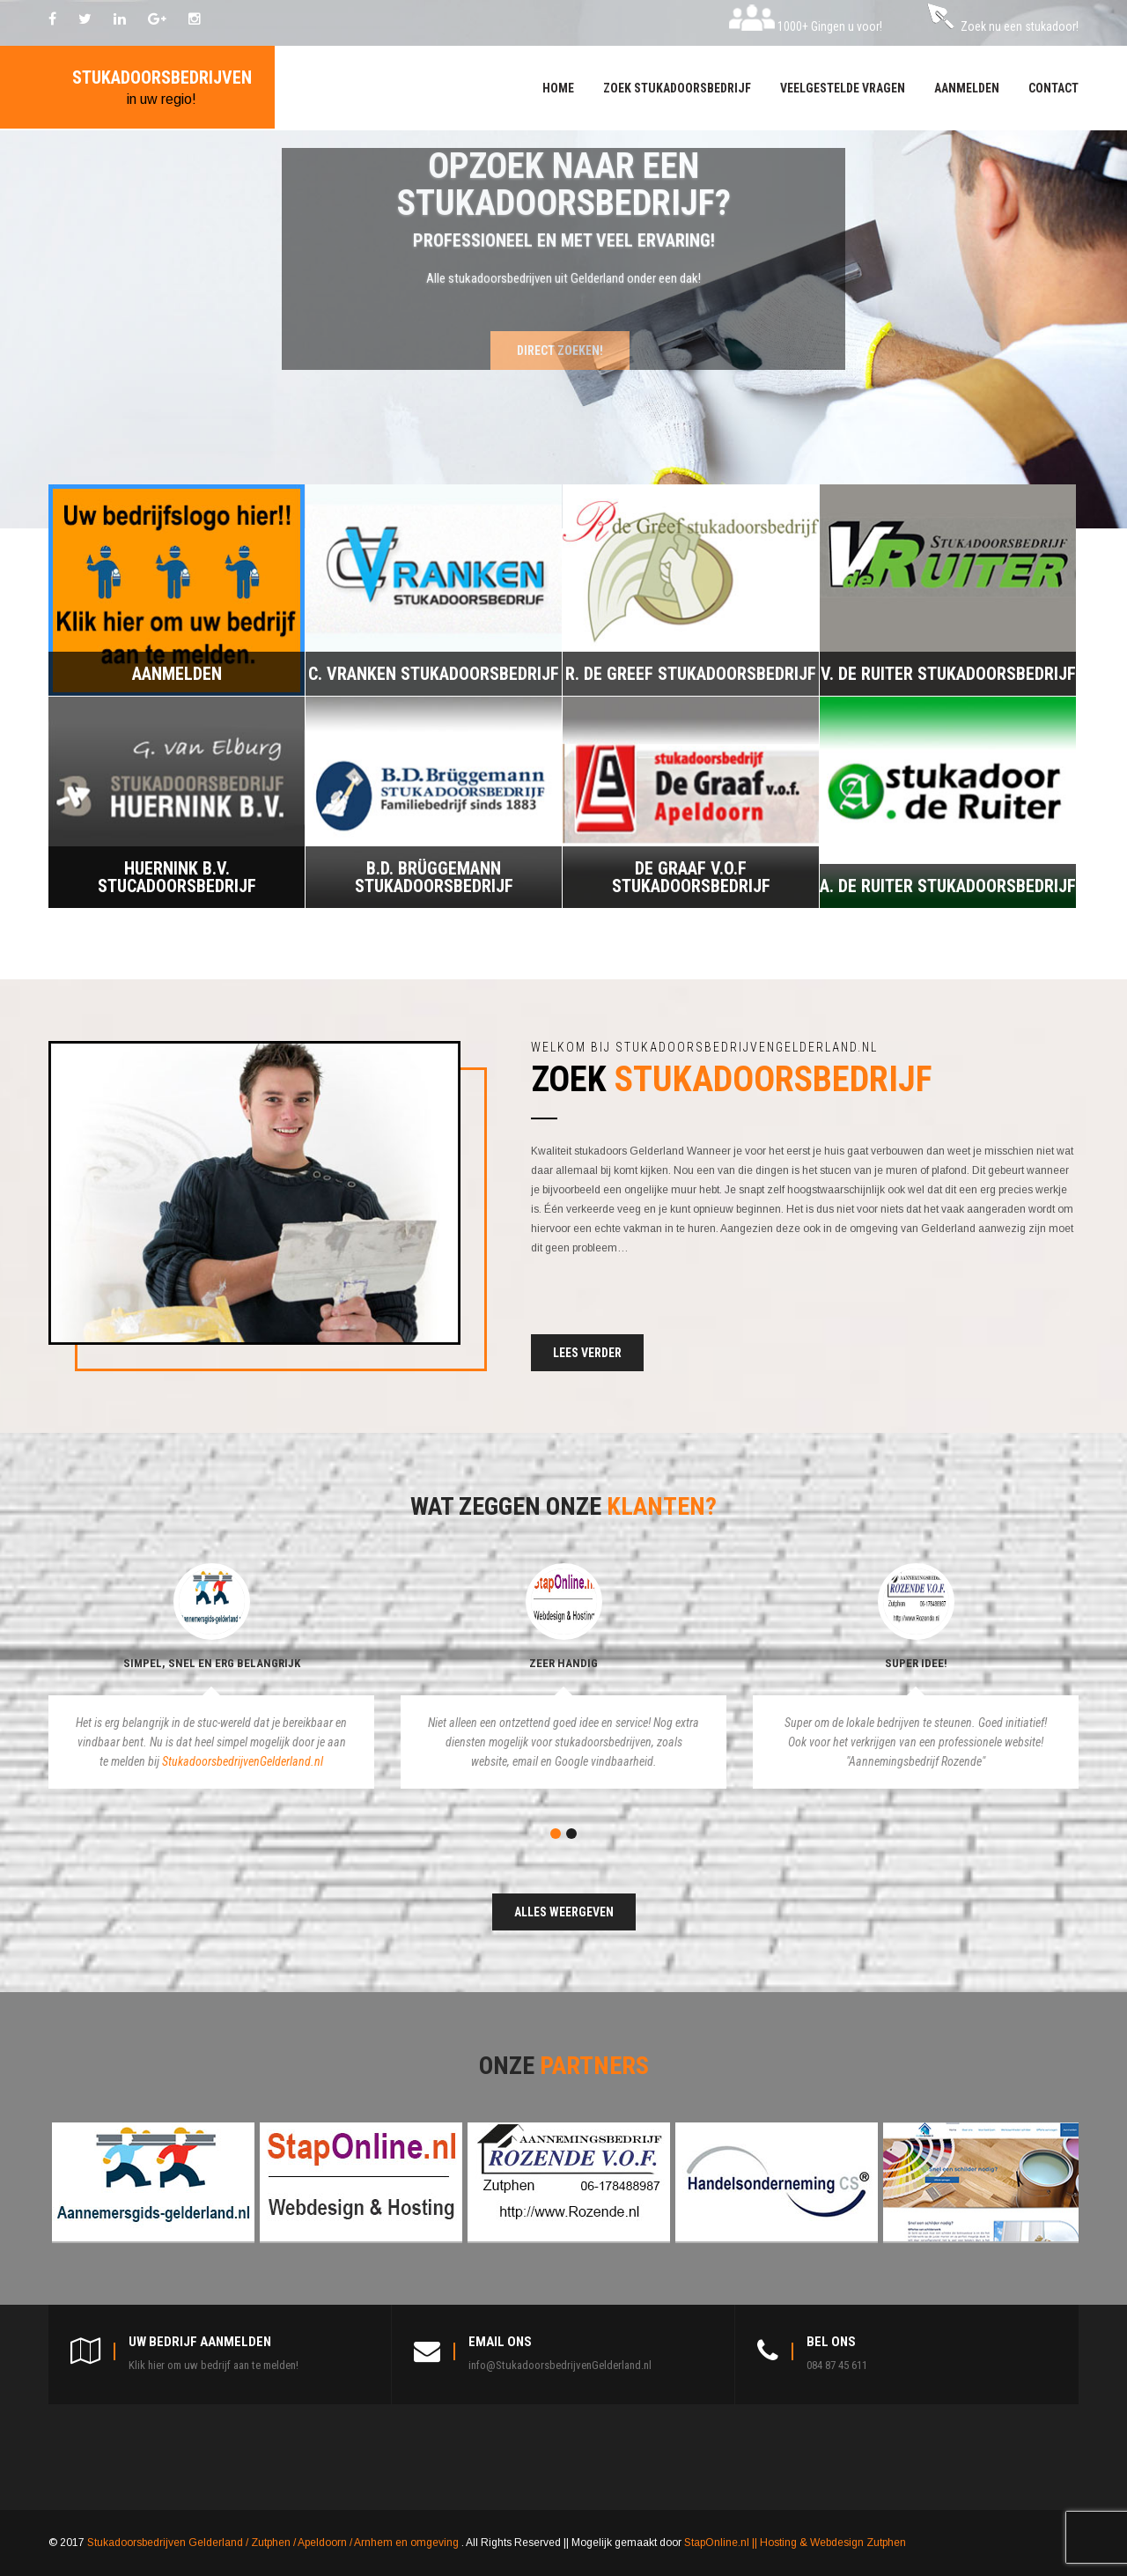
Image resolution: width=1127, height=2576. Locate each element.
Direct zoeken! (560, 350)
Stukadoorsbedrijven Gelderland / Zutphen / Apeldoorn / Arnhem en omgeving (274, 2542)
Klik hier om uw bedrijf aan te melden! (213, 2365)
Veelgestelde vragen (842, 88)
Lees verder (587, 1353)
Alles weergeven (564, 1912)
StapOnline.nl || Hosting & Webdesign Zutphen (795, 2542)
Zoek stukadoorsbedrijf (677, 88)
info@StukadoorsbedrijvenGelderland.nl (560, 2365)
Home (558, 88)
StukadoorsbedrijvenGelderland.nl (242, 1761)
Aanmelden (966, 88)
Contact (1053, 88)
